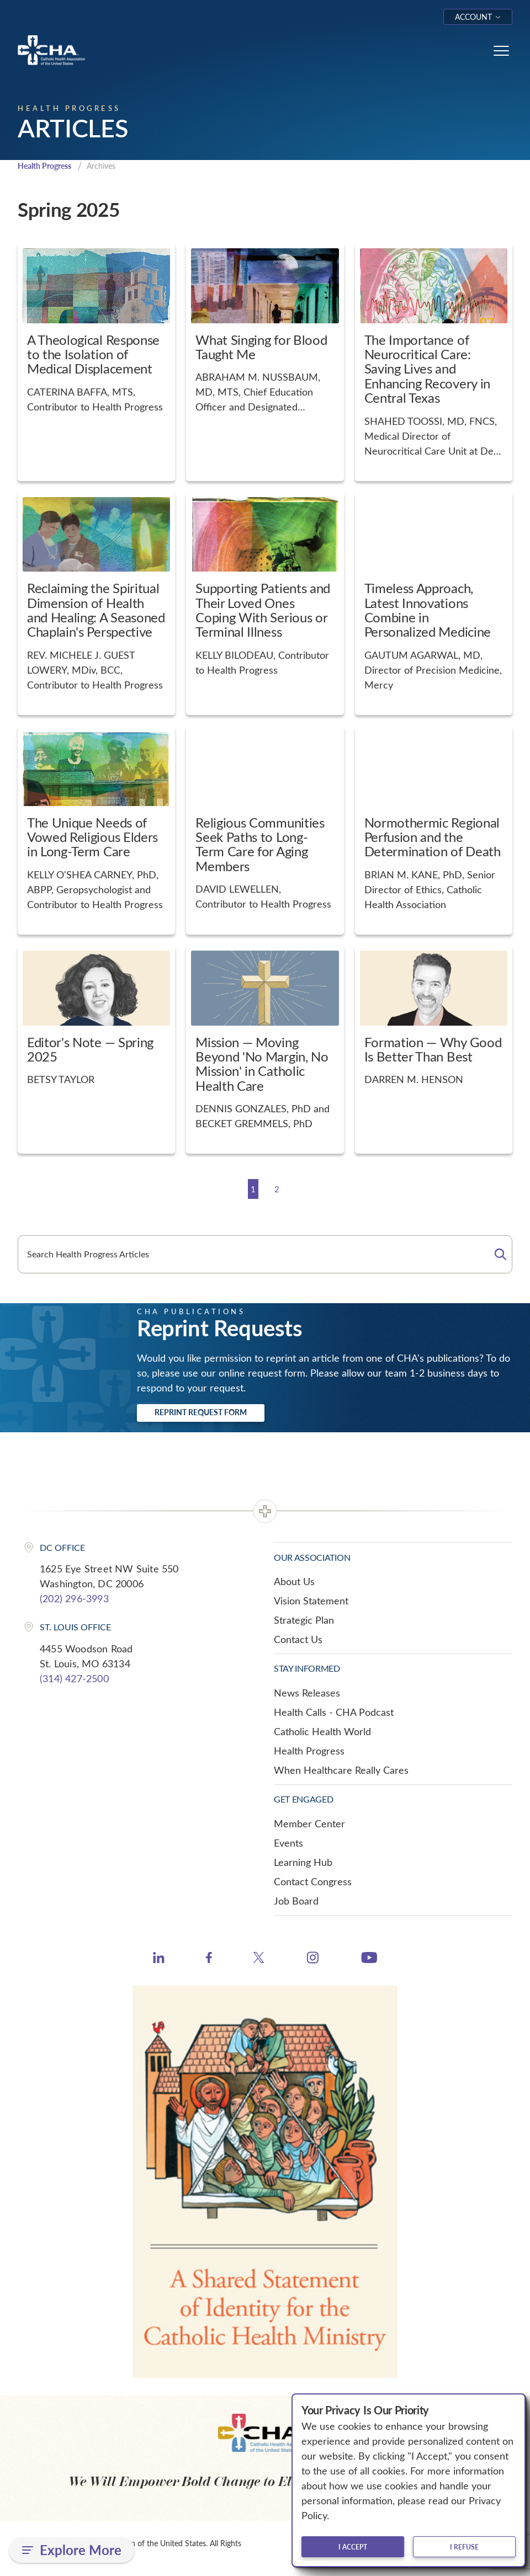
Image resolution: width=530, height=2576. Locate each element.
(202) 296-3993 (74, 1599)
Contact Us (298, 1639)
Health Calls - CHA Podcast (334, 1712)
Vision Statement (311, 1601)
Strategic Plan (304, 1620)
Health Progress (48, 166)
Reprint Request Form (201, 1412)
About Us (294, 1581)
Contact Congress (313, 1882)
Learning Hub (303, 1862)
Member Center (309, 1824)
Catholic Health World (322, 1731)
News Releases (307, 1693)
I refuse (464, 2546)
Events (288, 1843)
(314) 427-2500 (74, 1679)
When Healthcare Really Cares (341, 1770)
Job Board (296, 1901)
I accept (352, 2546)
